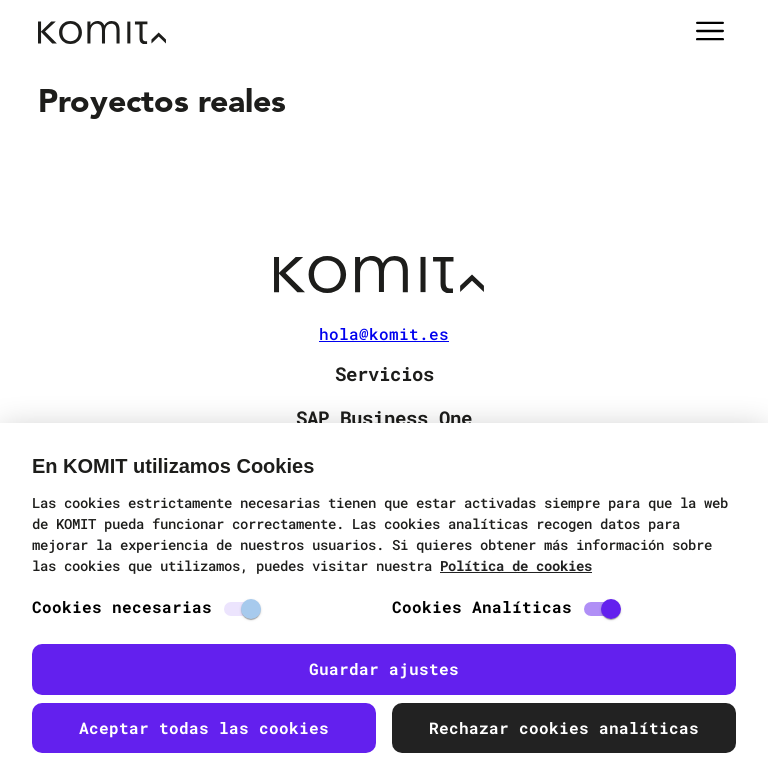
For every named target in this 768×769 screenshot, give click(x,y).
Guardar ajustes (384, 668)
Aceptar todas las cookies (204, 727)
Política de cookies (516, 565)
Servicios (384, 373)
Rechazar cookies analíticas (564, 727)
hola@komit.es (384, 334)
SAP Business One (384, 417)
